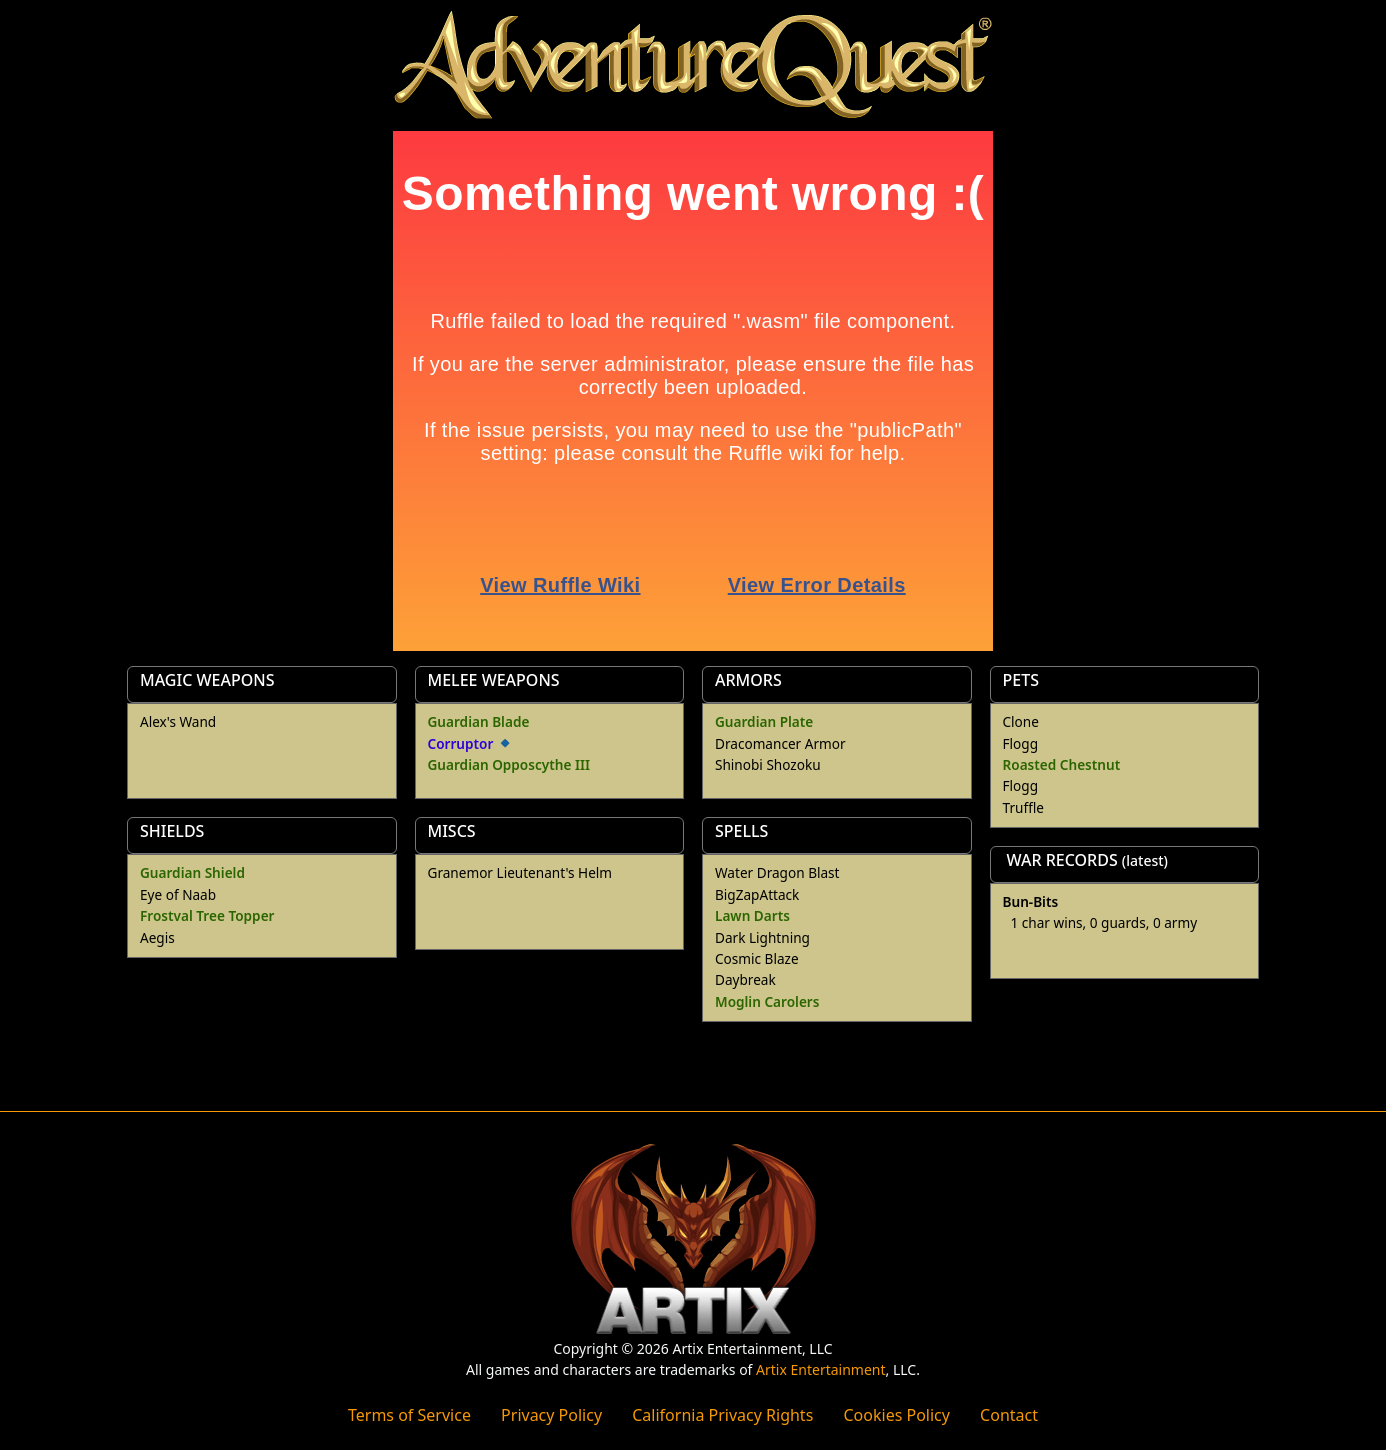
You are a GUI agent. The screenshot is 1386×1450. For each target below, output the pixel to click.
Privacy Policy (551, 1415)
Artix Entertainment (820, 1369)
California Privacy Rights (722, 1415)
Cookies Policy (896, 1415)
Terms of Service (409, 1415)
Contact (1009, 1415)
